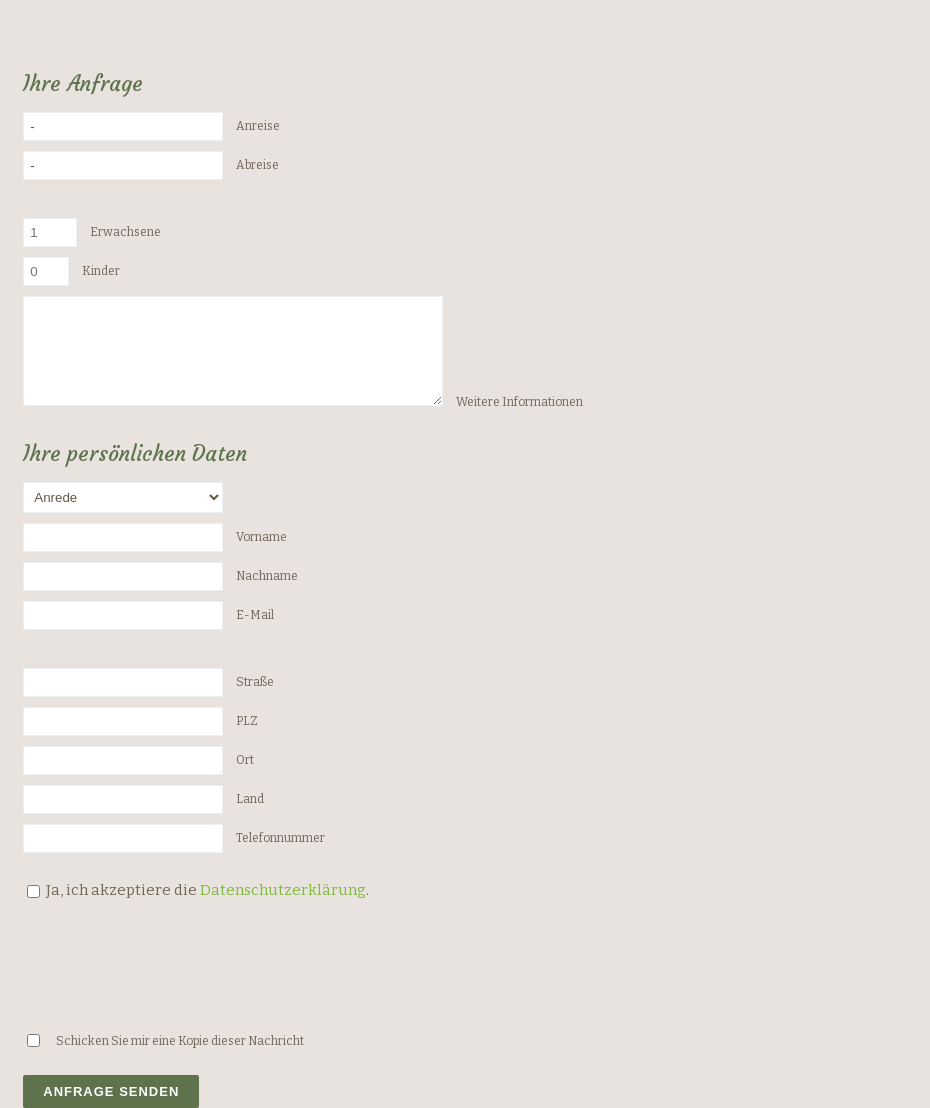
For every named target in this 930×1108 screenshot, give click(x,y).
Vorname (261, 537)
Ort (245, 760)
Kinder (101, 271)
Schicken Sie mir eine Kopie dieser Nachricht (180, 1041)
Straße (255, 682)
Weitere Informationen (519, 402)
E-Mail (255, 615)
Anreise (258, 126)
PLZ (247, 721)
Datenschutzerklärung (283, 890)
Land (250, 799)
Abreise (257, 165)
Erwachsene (125, 232)
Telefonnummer (280, 838)
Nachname (267, 576)
